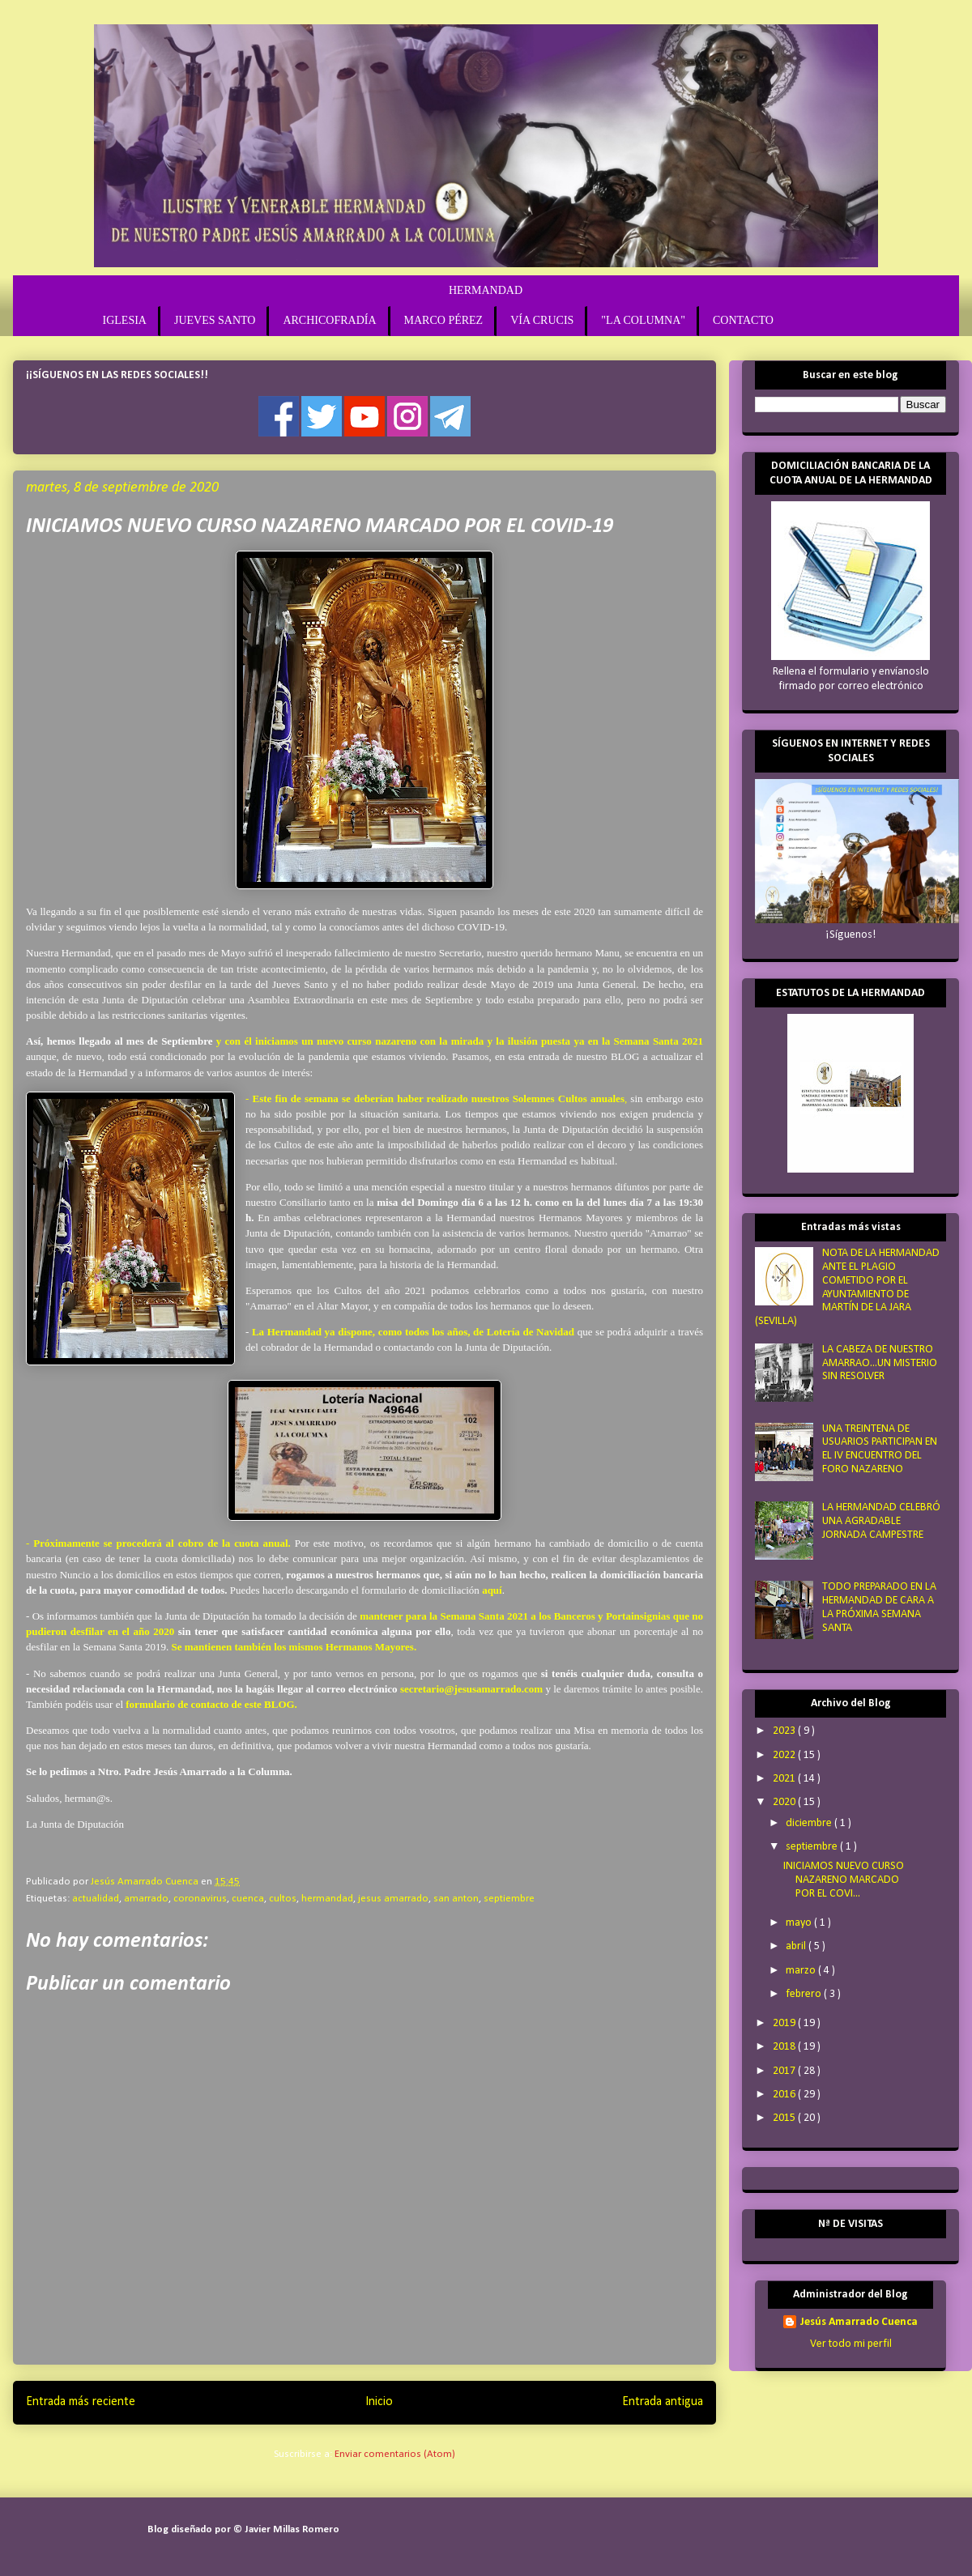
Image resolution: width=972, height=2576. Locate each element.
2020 (785, 1802)
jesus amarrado (393, 1898)
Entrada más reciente (80, 2401)
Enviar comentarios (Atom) (395, 2454)
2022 (785, 1755)
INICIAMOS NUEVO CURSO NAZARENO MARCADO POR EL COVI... (843, 1880)
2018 (785, 2047)
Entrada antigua (662, 2401)
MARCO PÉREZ (444, 320)
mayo (800, 1923)
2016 (785, 2094)
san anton (456, 1898)
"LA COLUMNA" (643, 320)
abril (797, 1946)
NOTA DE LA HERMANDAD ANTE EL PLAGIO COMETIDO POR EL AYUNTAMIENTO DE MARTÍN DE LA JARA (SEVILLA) (847, 1287)
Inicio (379, 2401)
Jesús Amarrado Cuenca (858, 2322)
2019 (785, 2023)
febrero (805, 1994)
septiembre (509, 1898)
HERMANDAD (485, 290)
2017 (785, 2071)
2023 (785, 1731)
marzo (802, 1971)
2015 (785, 2118)
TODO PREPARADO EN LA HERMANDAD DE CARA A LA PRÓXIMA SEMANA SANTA (879, 1607)
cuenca (248, 1898)
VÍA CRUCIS (541, 320)
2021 (785, 1779)
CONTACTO (743, 320)
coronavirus (200, 1898)
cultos (282, 1898)
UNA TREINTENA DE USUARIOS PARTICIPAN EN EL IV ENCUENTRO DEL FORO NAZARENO (879, 1449)
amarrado (146, 1898)
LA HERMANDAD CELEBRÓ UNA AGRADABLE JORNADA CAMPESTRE (881, 1521)
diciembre (810, 1823)
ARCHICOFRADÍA (329, 320)
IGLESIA (125, 320)
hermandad (327, 1898)
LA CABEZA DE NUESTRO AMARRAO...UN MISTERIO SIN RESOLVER (879, 1363)
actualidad (95, 1898)
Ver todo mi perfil (851, 2344)
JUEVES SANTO (214, 320)
